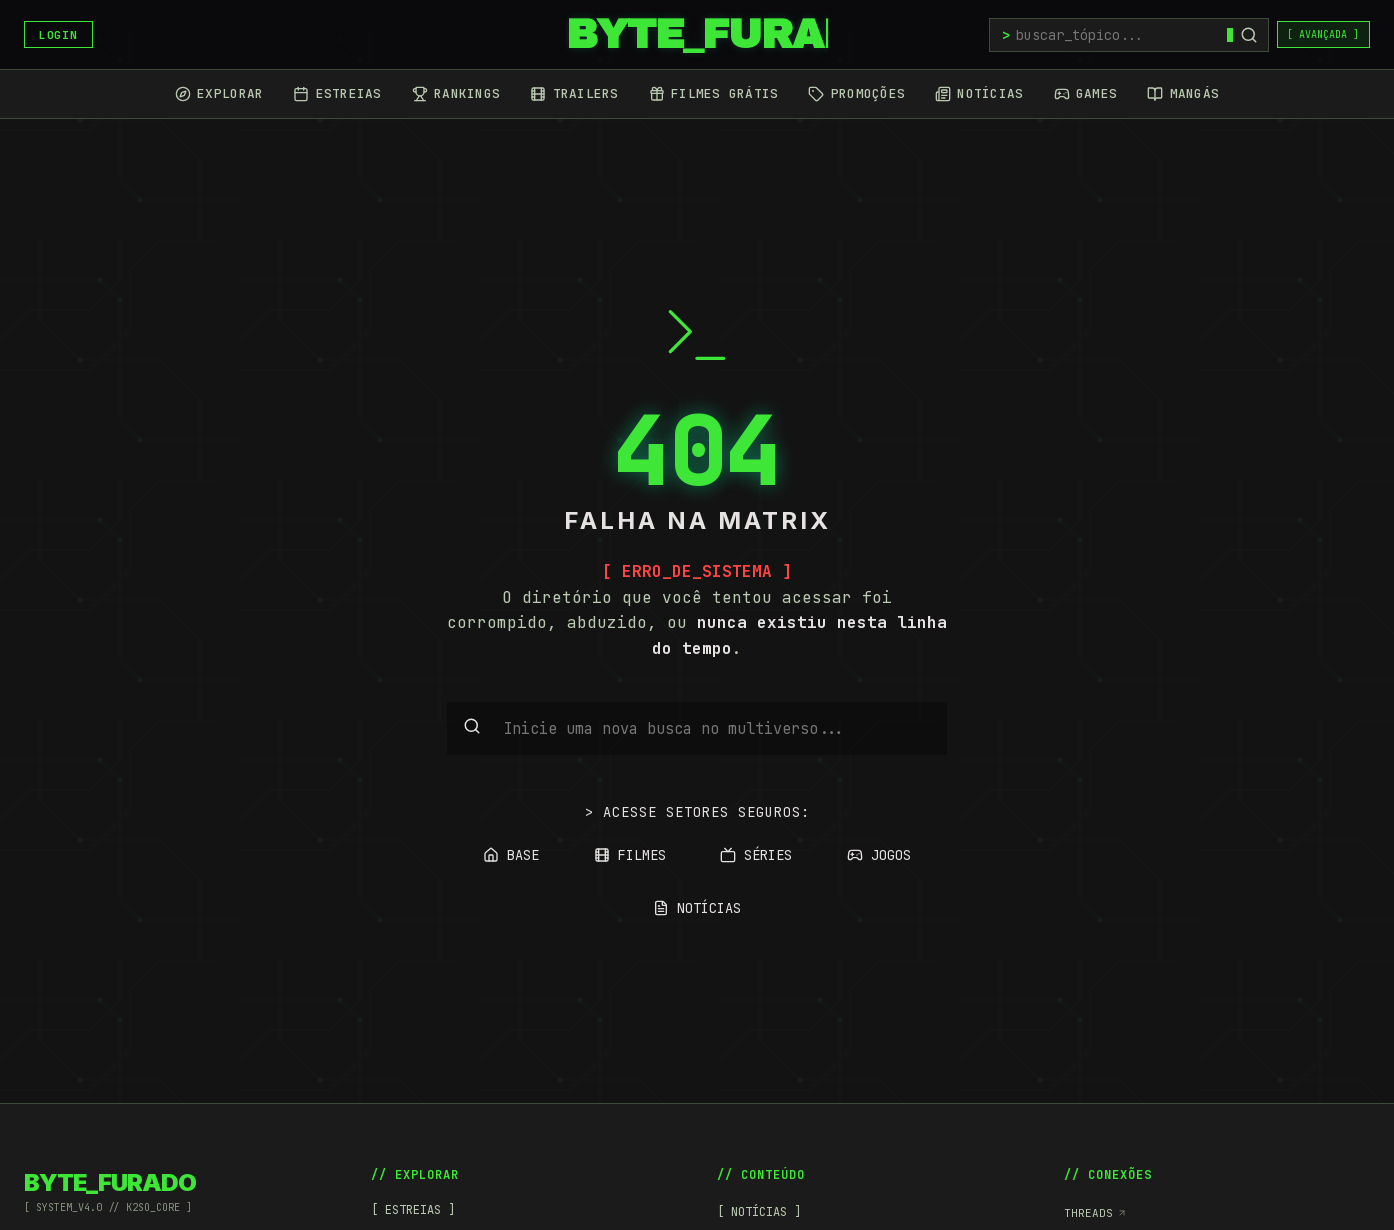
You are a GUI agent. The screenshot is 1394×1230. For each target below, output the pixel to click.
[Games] (1086, 94)
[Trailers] (574, 94)
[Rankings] (456, 94)
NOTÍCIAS (697, 908)
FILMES (630, 855)
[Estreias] (337, 94)
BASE (511, 855)
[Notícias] (979, 94)
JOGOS (879, 855)
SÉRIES (756, 855)
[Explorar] (219, 94)
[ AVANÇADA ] (1323, 34)
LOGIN (58, 35)
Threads (1095, 1213)
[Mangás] (1183, 94)
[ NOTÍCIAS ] (759, 1212)
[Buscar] (1249, 35)
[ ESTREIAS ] (413, 1210)
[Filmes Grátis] (714, 94)
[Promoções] (856, 94)
